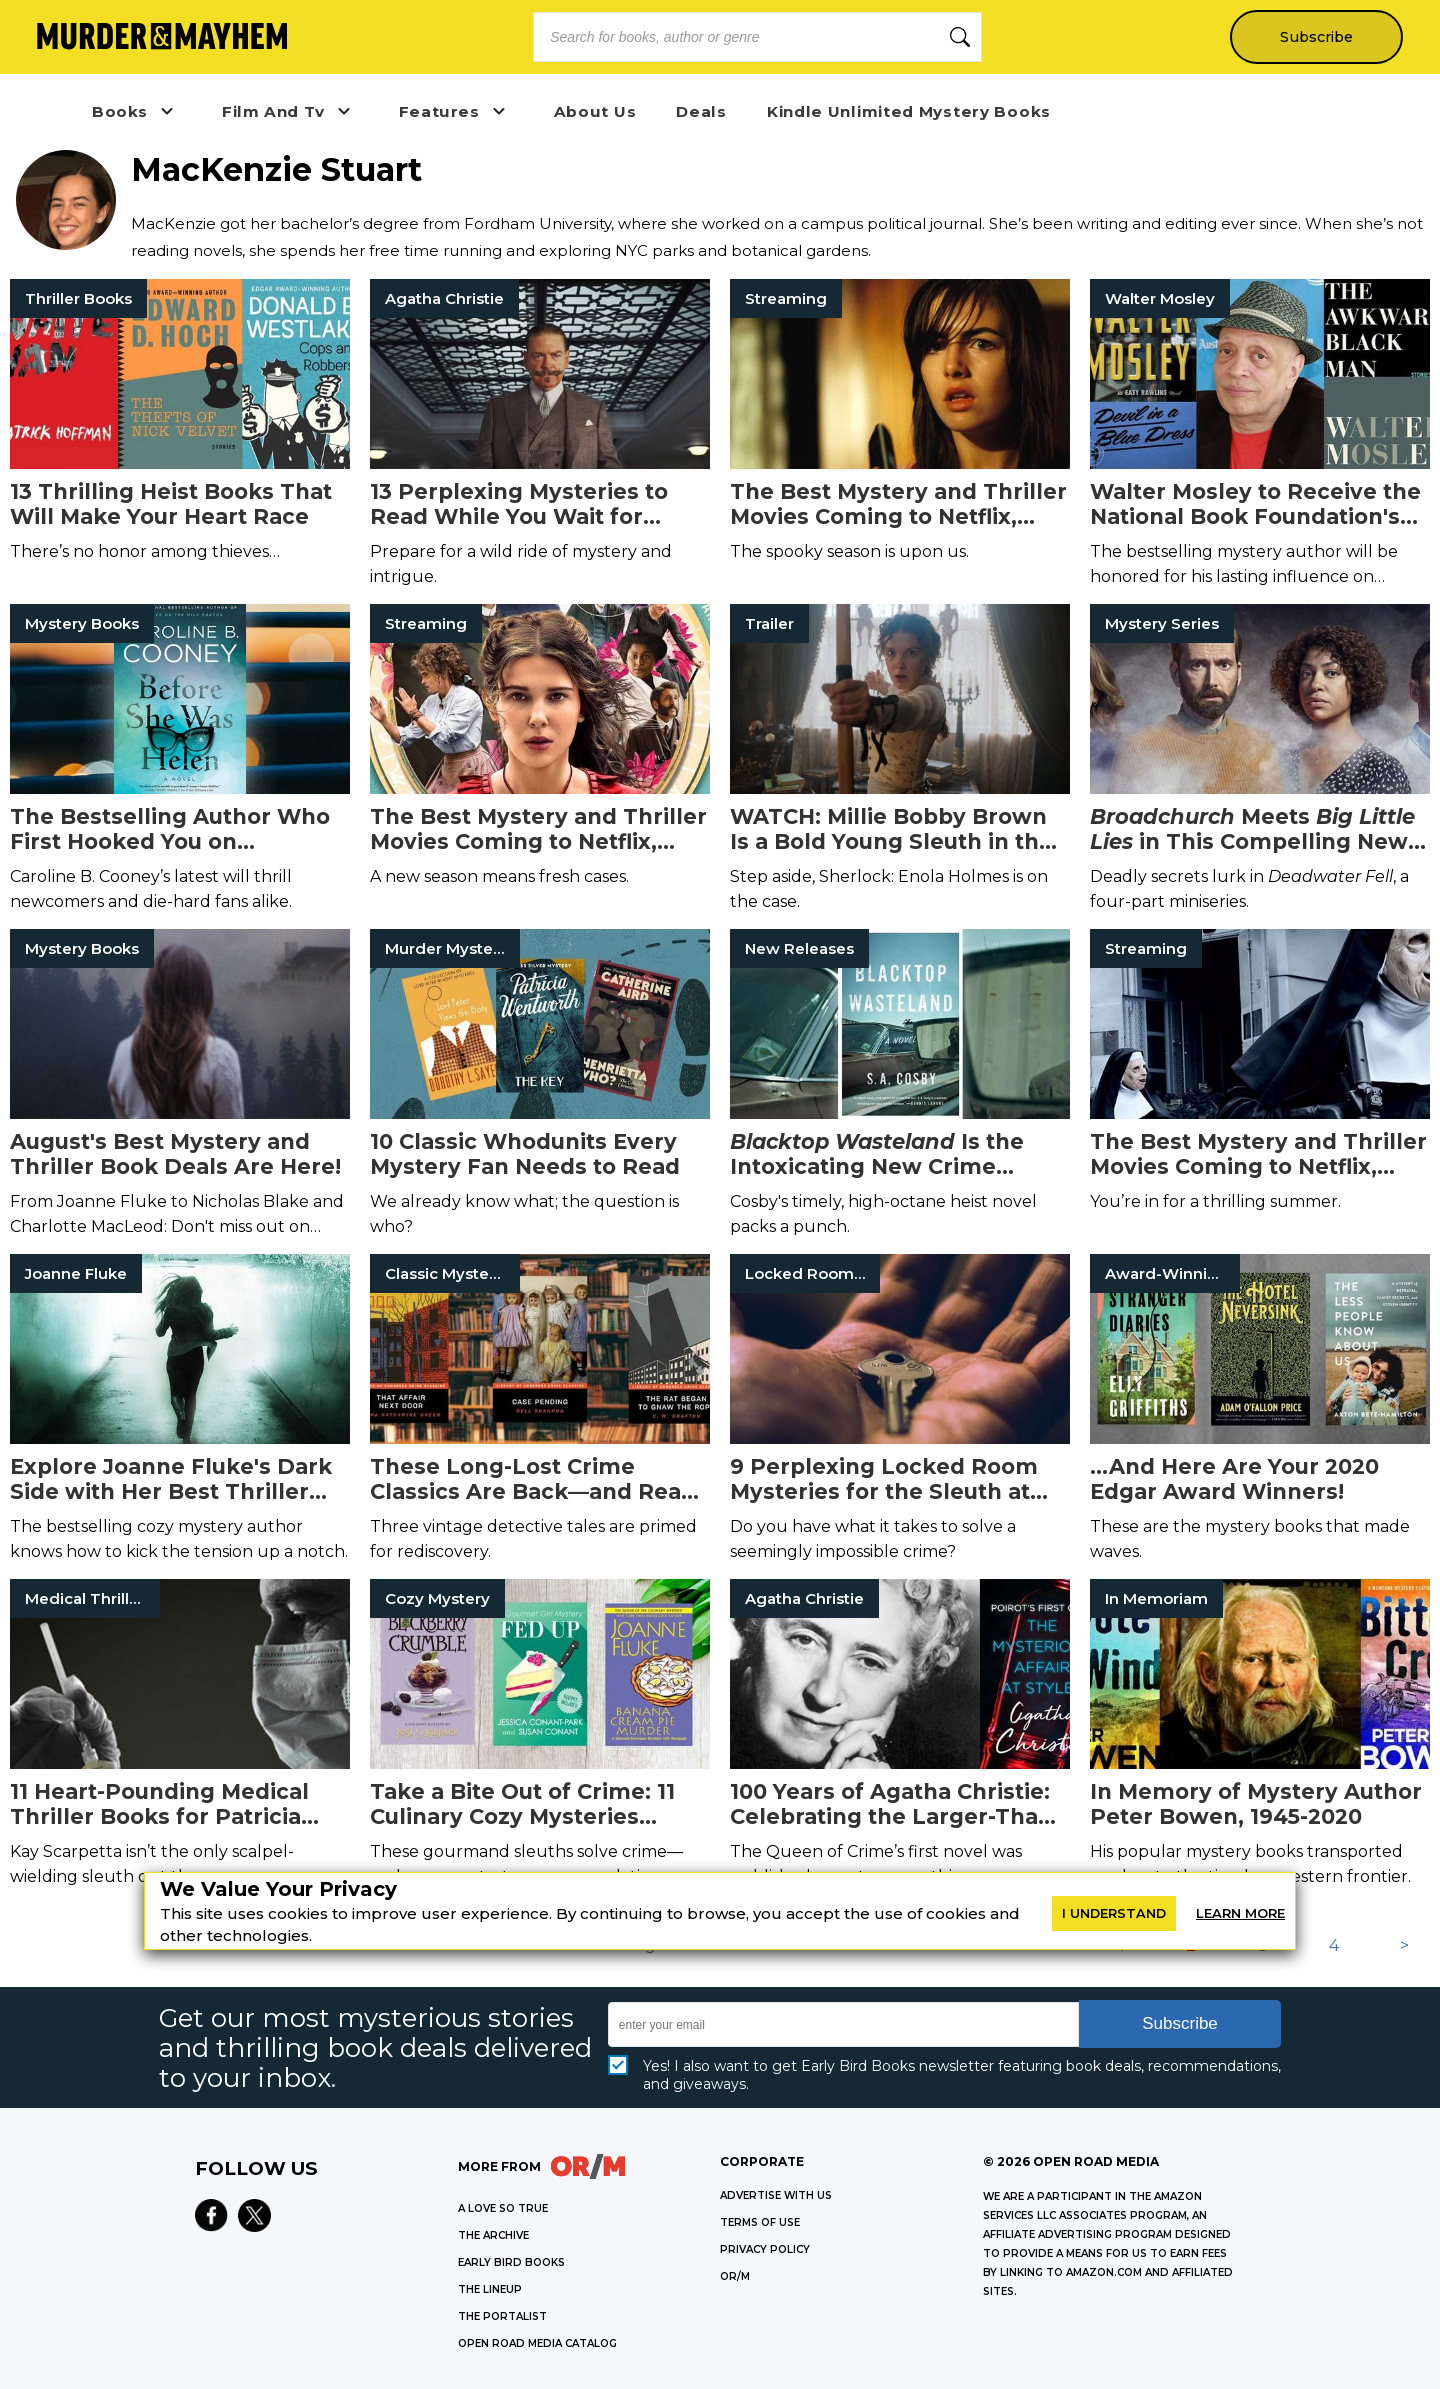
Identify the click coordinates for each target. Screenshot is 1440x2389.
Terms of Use (760, 2222)
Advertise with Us (776, 2195)
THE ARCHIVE (493, 2235)
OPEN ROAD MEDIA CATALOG (537, 2343)
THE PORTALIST (502, 2316)
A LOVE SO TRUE (503, 2208)
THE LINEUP (490, 2289)
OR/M (735, 2276)
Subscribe (1315, 37)
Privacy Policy (765, 2249)
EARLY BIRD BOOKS (511, 2262)
